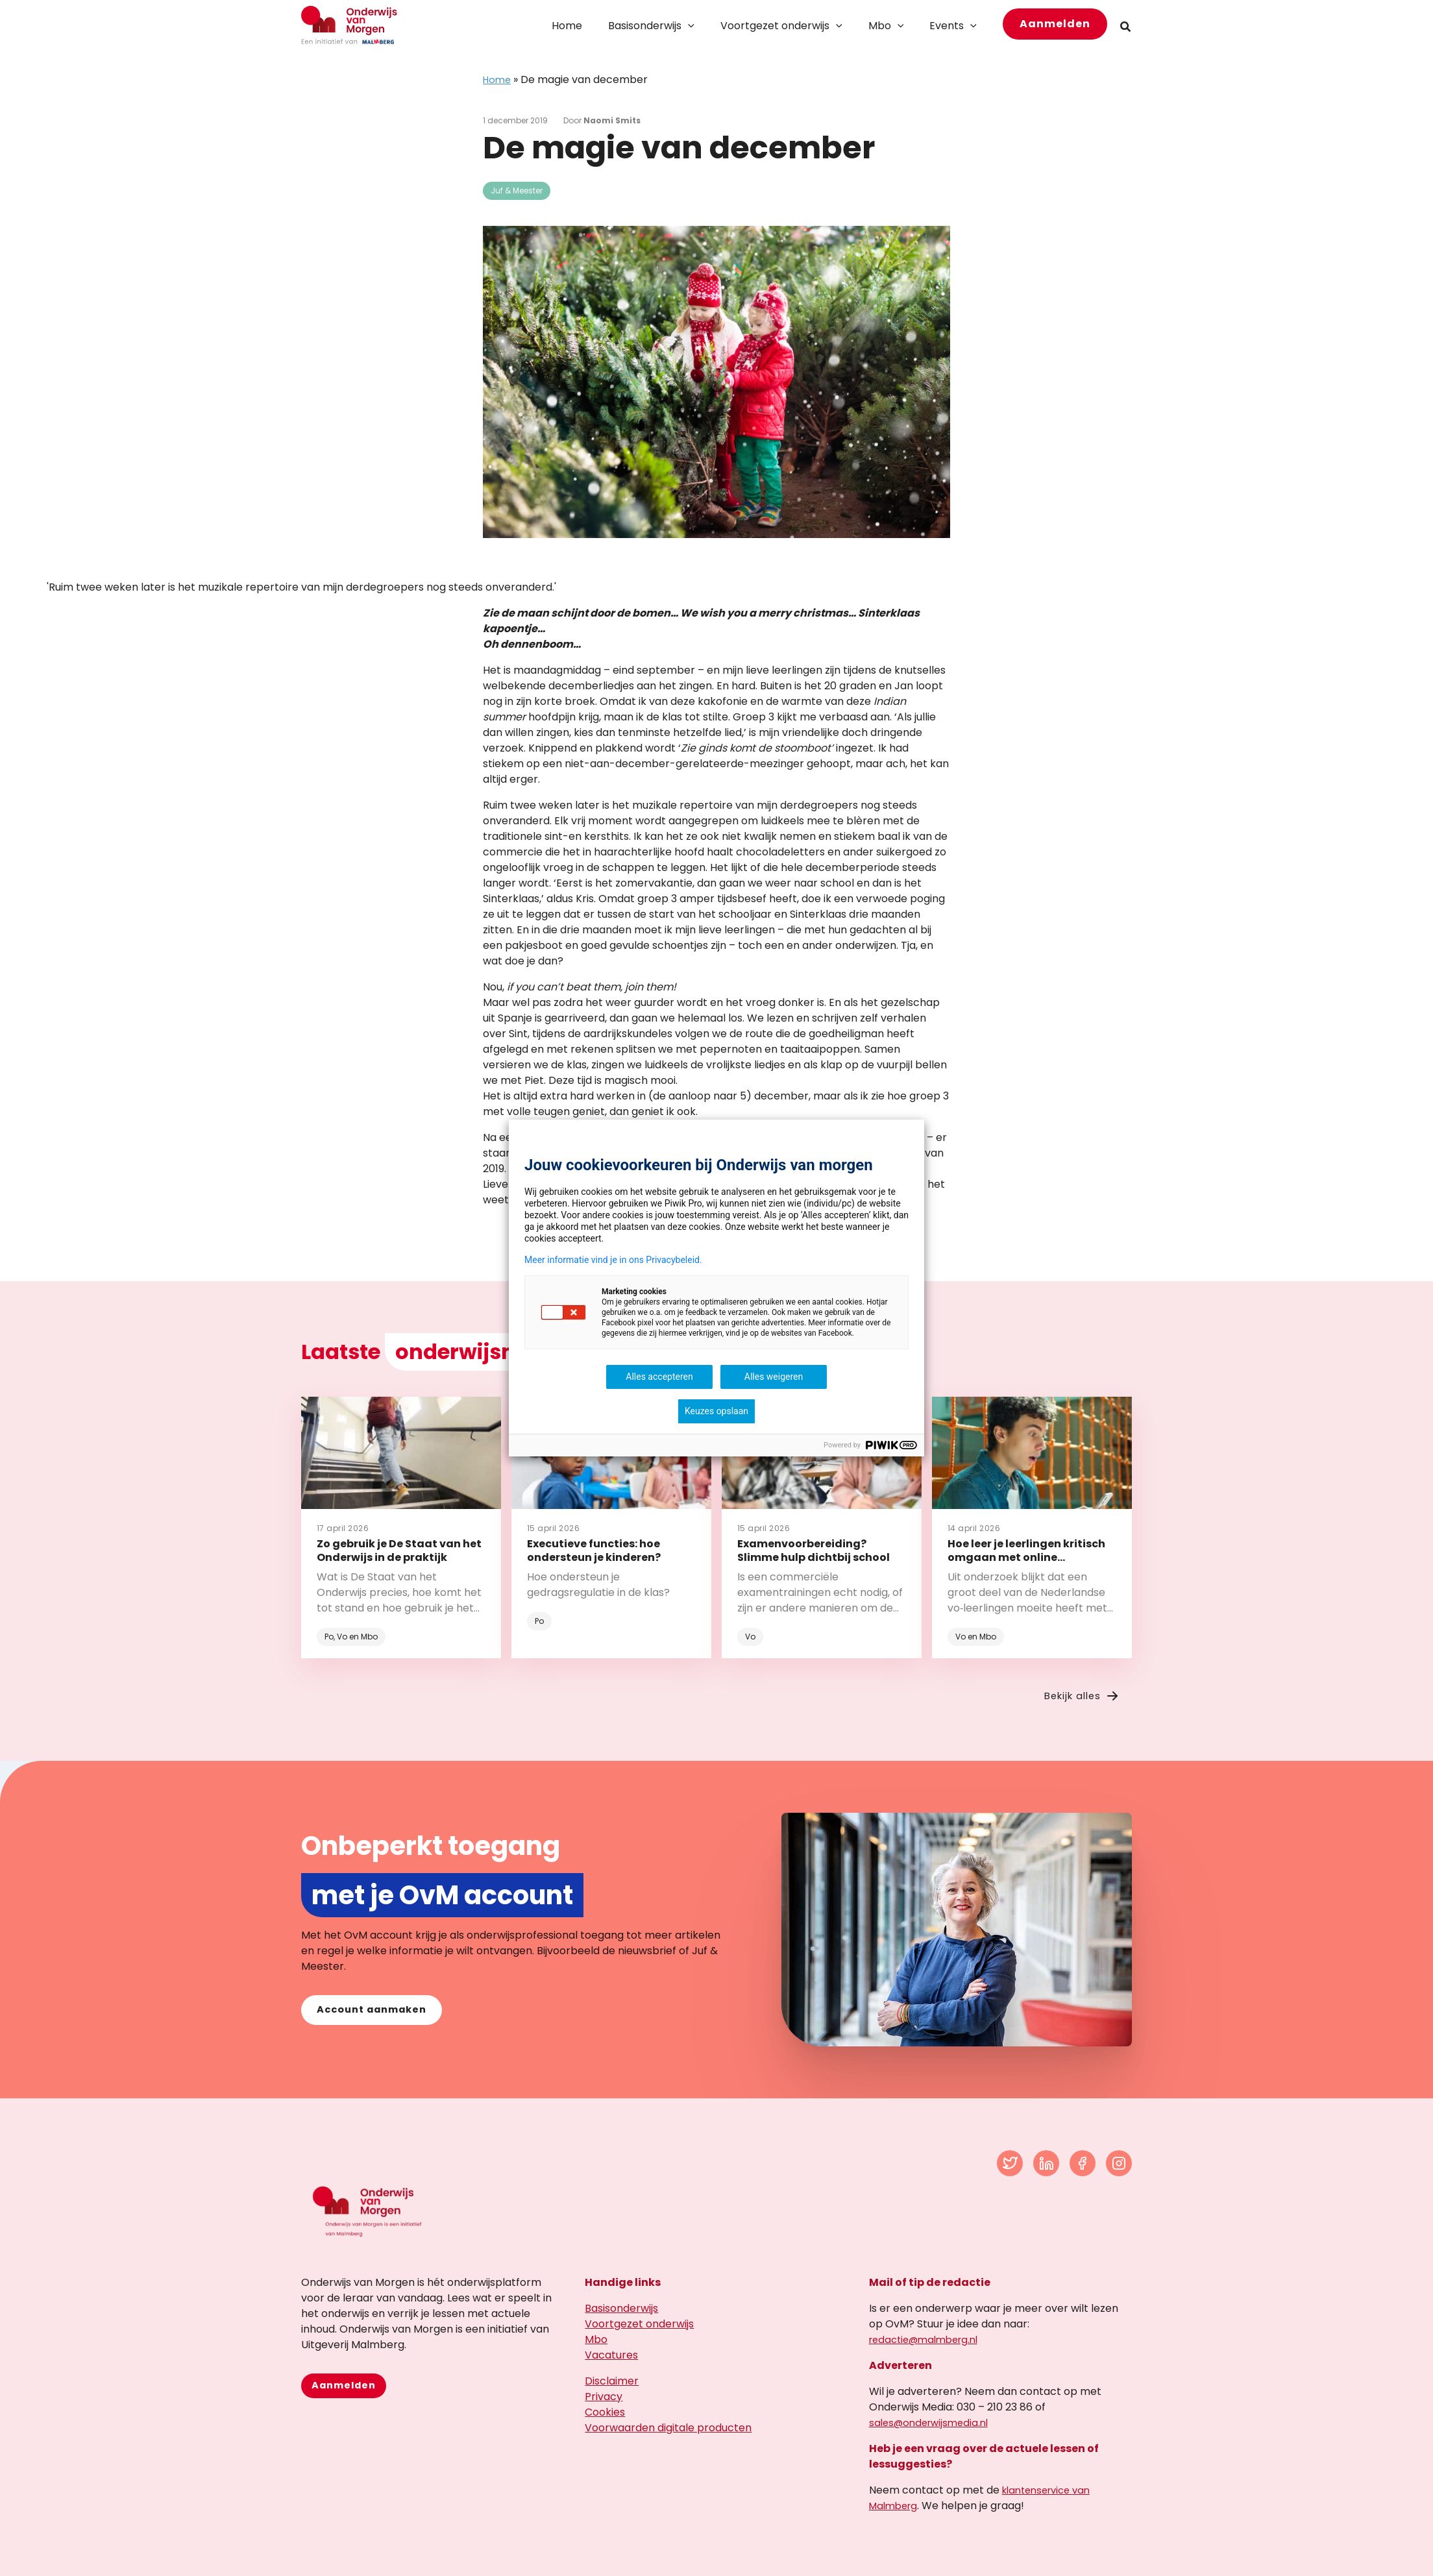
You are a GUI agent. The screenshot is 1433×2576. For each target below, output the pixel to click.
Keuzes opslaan (716, 1411)
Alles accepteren (659, 1376)
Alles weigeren (773, 1376)
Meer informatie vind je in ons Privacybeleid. (613, 1260)
